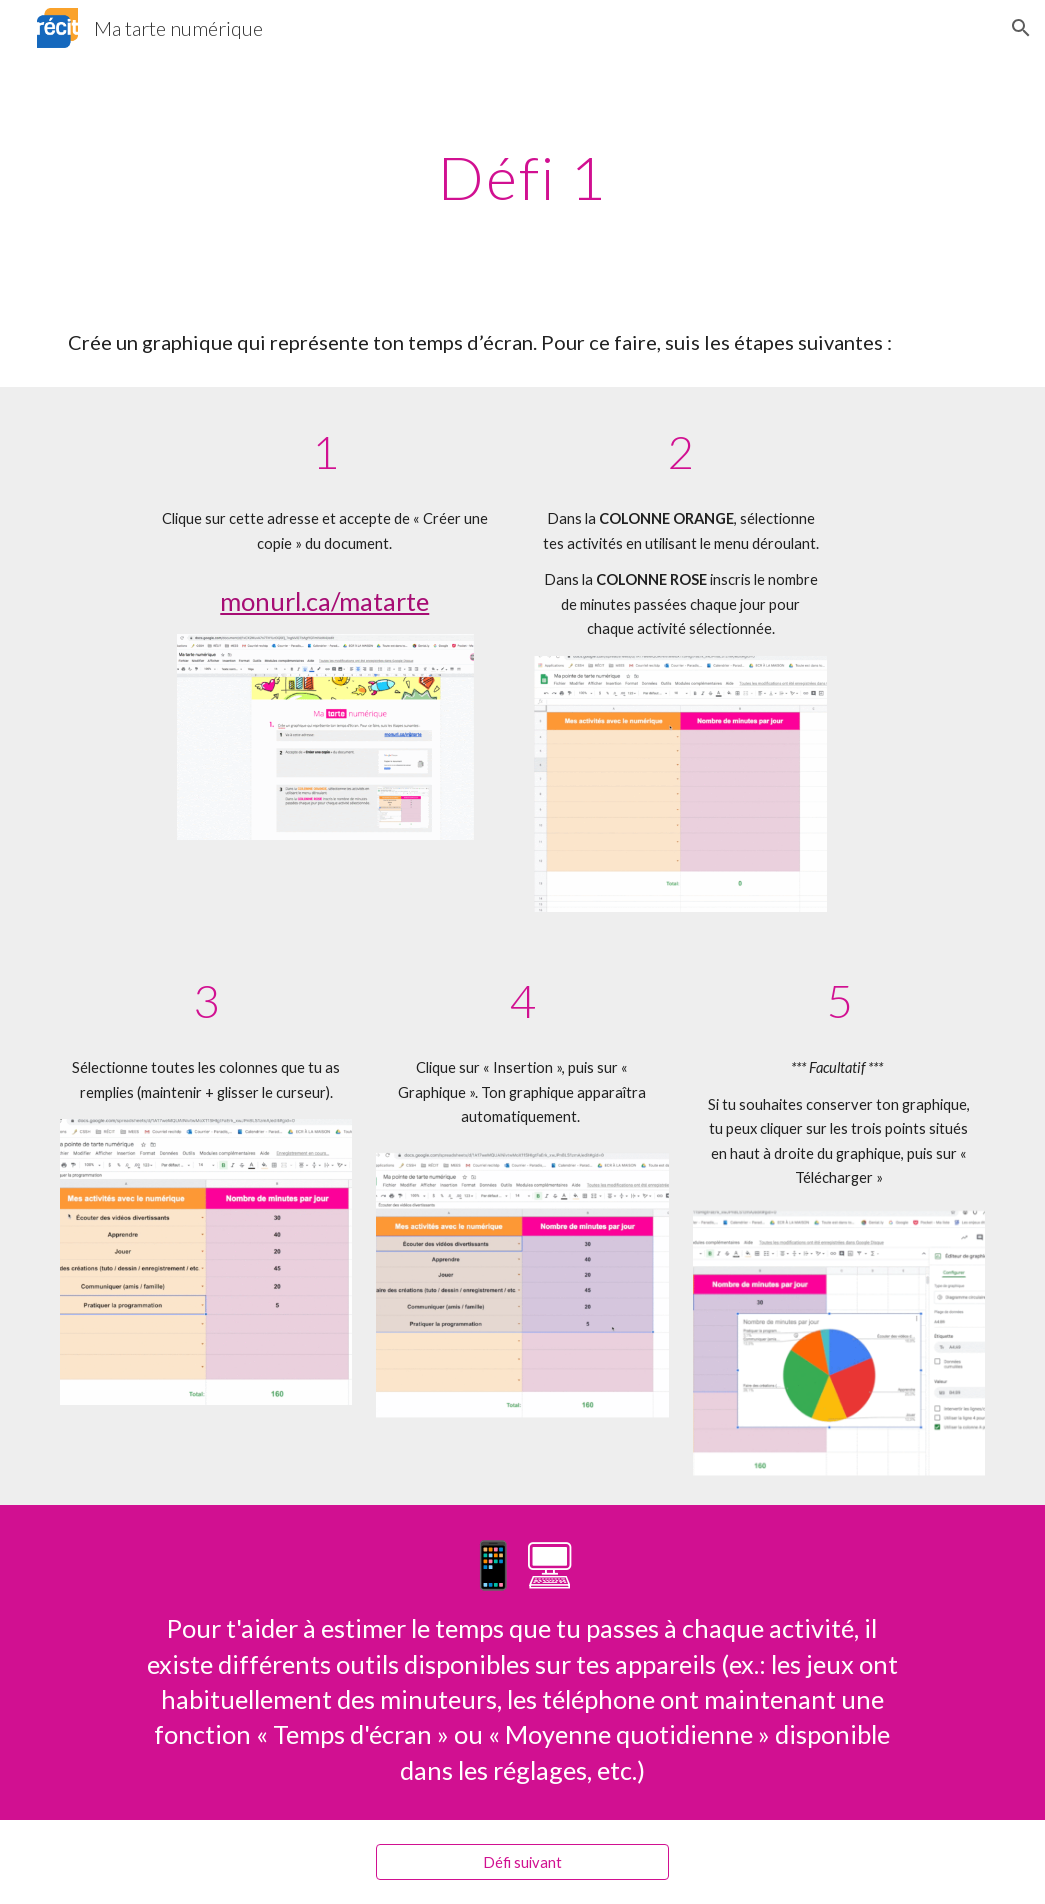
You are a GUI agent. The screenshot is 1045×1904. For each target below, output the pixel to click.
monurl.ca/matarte (324, 601)
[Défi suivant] (522, 1862)
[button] (1021, 28)
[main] (522, 177)
